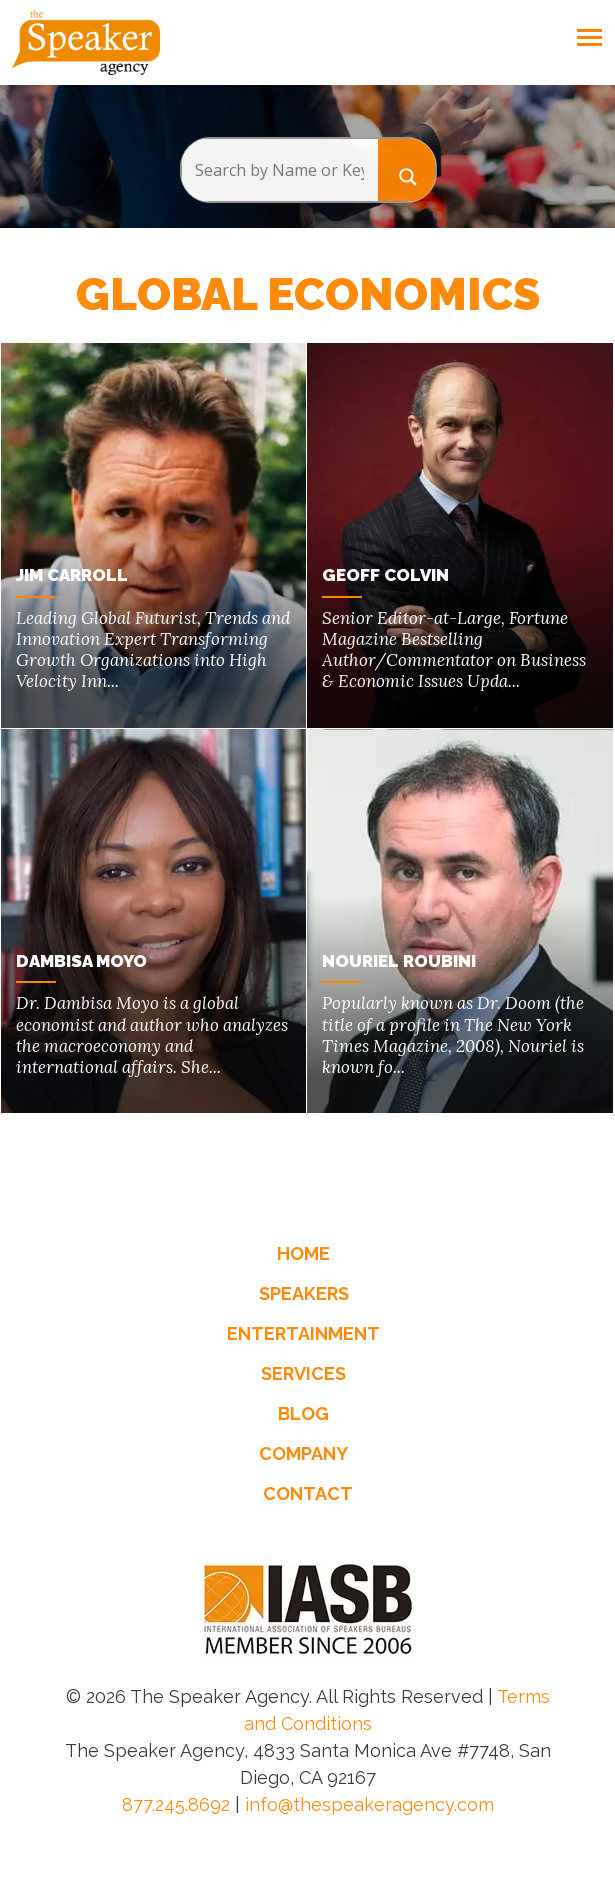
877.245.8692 (176, 1803)
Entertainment (303, 1332)
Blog (303, 1412)
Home (303, 1252)
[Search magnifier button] (407, 169)
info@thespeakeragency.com (369, 1803)
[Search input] (279, 170)
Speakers (304, 1292)
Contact (308, 1492)
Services (303, 1372)
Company (303, 1452)
